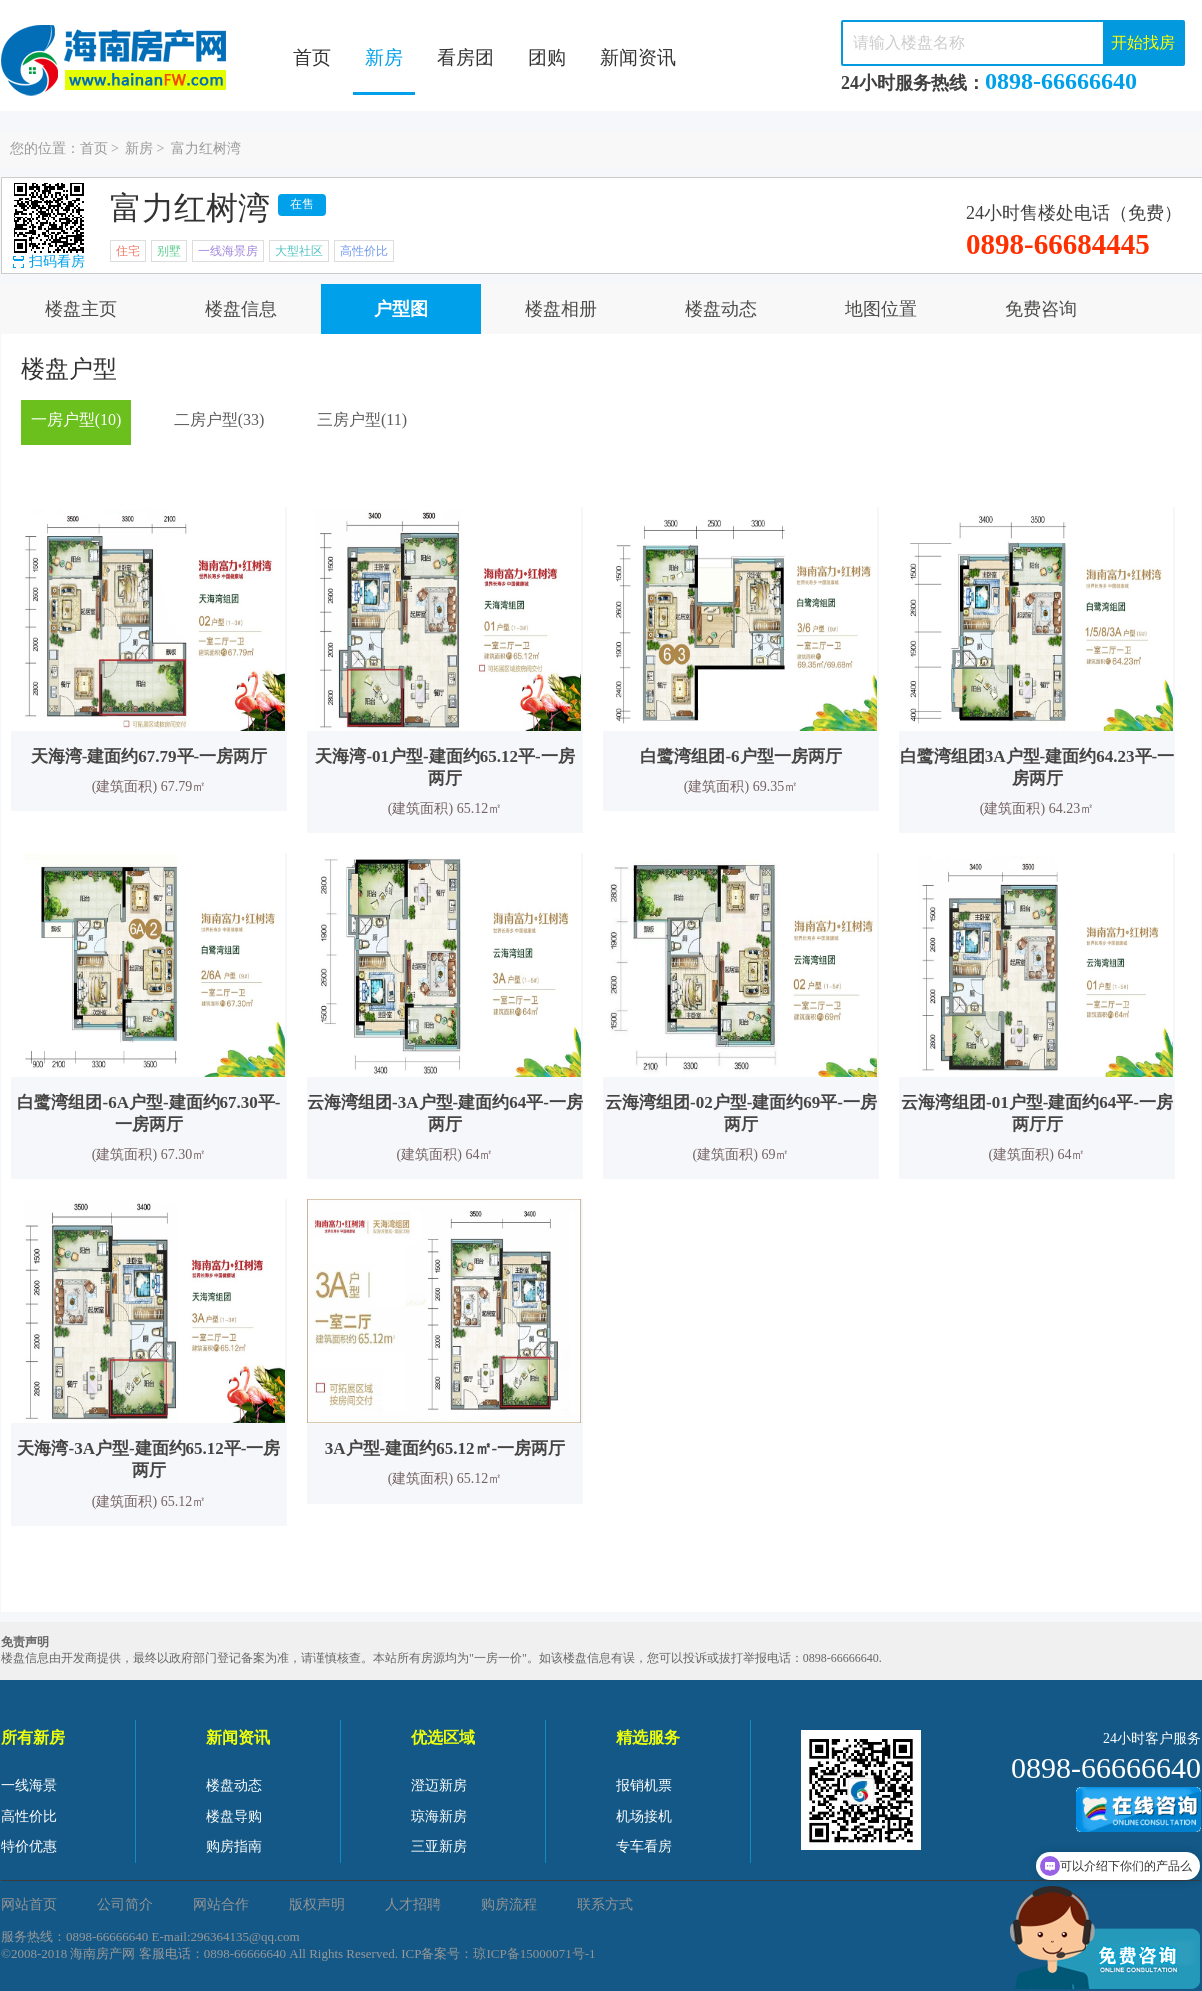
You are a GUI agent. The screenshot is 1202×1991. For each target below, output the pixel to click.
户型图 (401, 309)
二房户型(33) (219, 419)
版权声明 (317, 1904)
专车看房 (644, 1846)
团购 (547, 57)
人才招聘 (413, 1904)
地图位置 (881, 309)
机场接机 (644, 1816)
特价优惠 (29, 1846)
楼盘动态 (721, 309)
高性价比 (29, 1816)
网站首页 (29, 1904)
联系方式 (605, 1904)
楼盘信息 (241, 309)
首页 (312, 57)
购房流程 (509, 1904)
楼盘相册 (561, 309)
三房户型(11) (362, 419)
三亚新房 (439, 1846)
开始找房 (1143, 42)
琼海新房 (439, 1816)
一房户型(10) (76, 419)
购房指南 (234, 1846)
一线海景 (29, 1785)
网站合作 (221, 1904)
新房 (384, 57)
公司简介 (125, 1904)
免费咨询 (1041, 309)
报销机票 (644, 1785)
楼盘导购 (234, 1816)
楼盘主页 (81, 309)
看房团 (465, 57)
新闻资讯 (638, 57)
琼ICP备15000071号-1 (534, 1953)
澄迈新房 (439, 1785)
